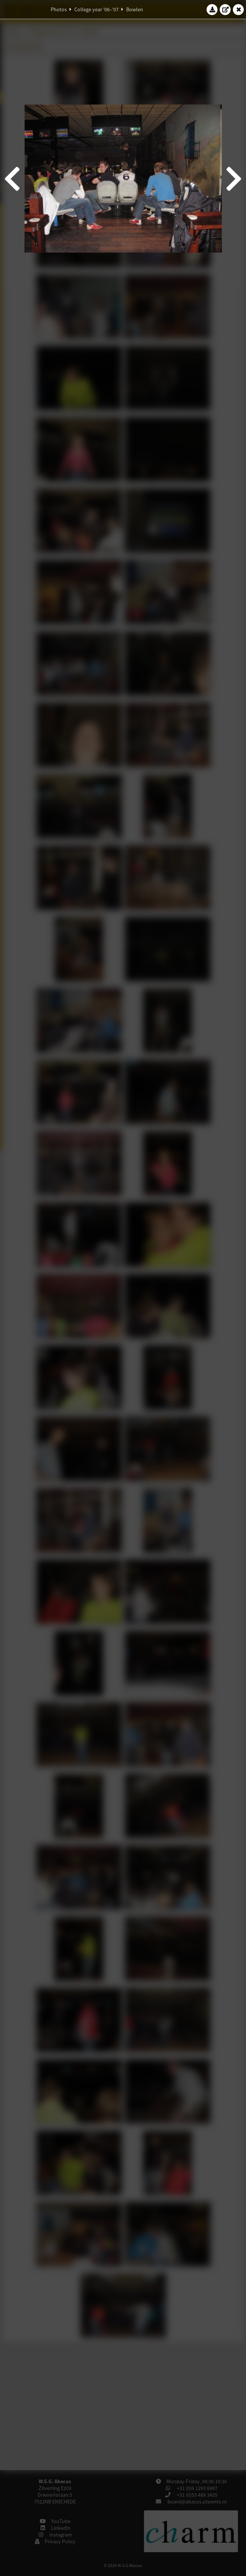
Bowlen (134, 9)
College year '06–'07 (96, 9)
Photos (59, 9)
